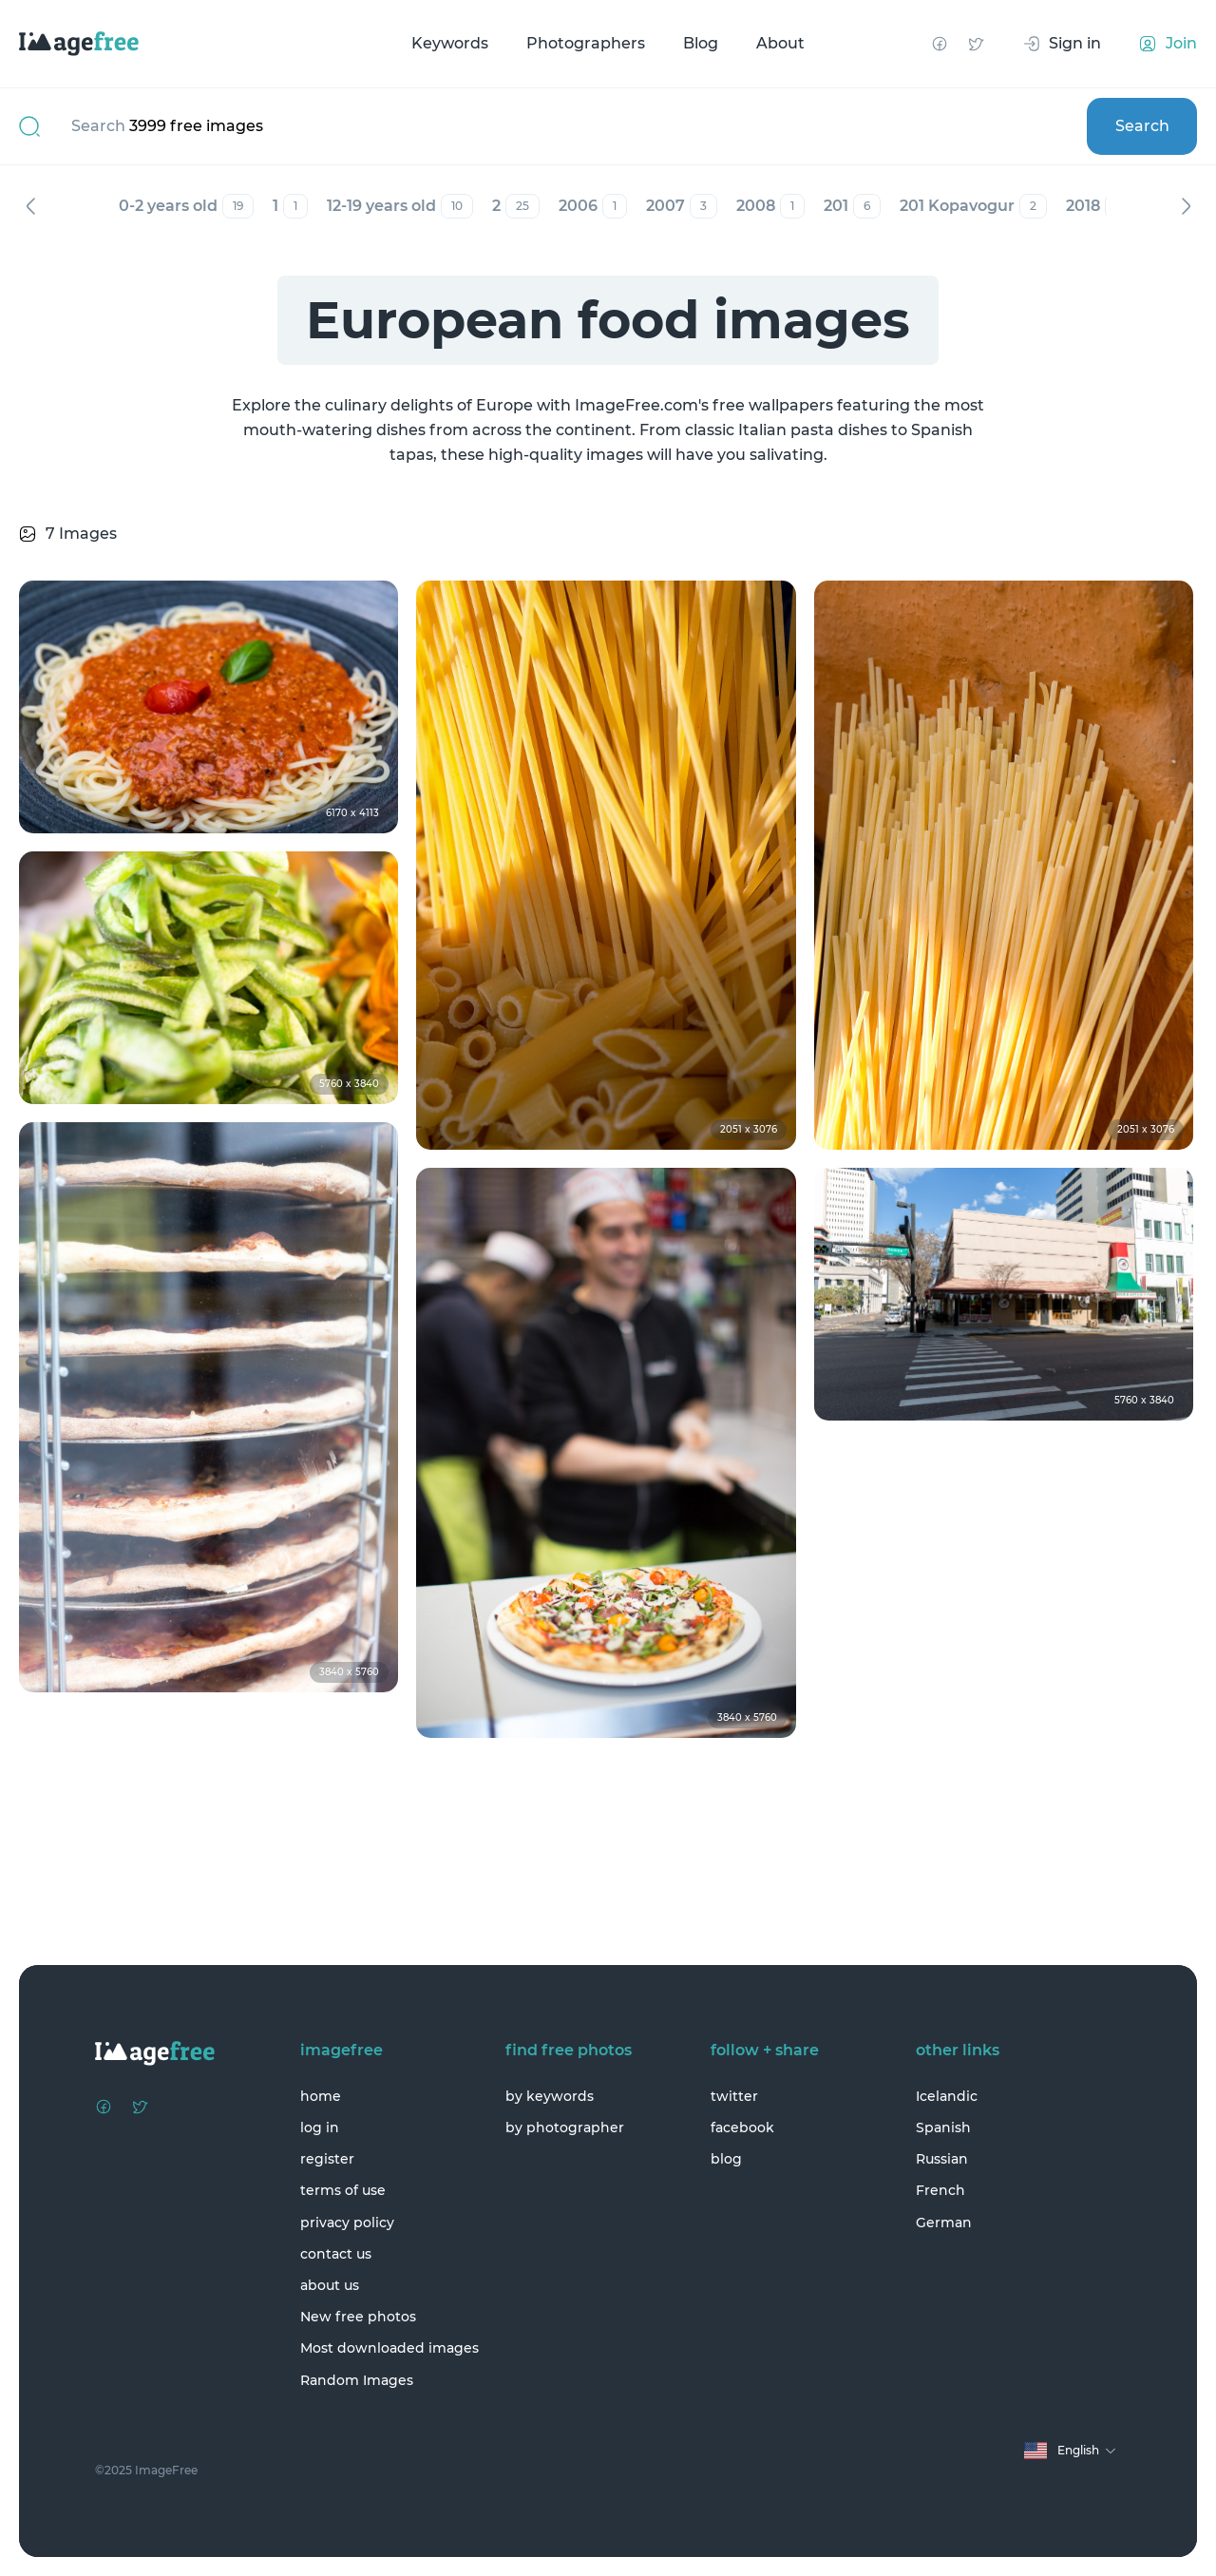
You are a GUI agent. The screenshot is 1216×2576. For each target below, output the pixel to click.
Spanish (943, 2127)
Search (1142, 126)
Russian (942, 2158)
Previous (30, 206)
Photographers (585, 43)
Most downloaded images (389, 2348)
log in (319, 2127)
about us (329, 2285)
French (940, 2190)
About (780, 43)
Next (1185, 206)
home (320, 2096)
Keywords (449, 43)
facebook (742, 2127)
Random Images (356, 2380)
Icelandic (947, 2096)
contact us (335, 2253)
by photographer (564, 2127)
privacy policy (347, 2222)
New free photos (358, 2316)
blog (726, 2158)
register (327, 2158)
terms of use (343, 2190)
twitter (734, 2096)
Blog (700, 43)
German (944, 2222)
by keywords (549, 2096)
